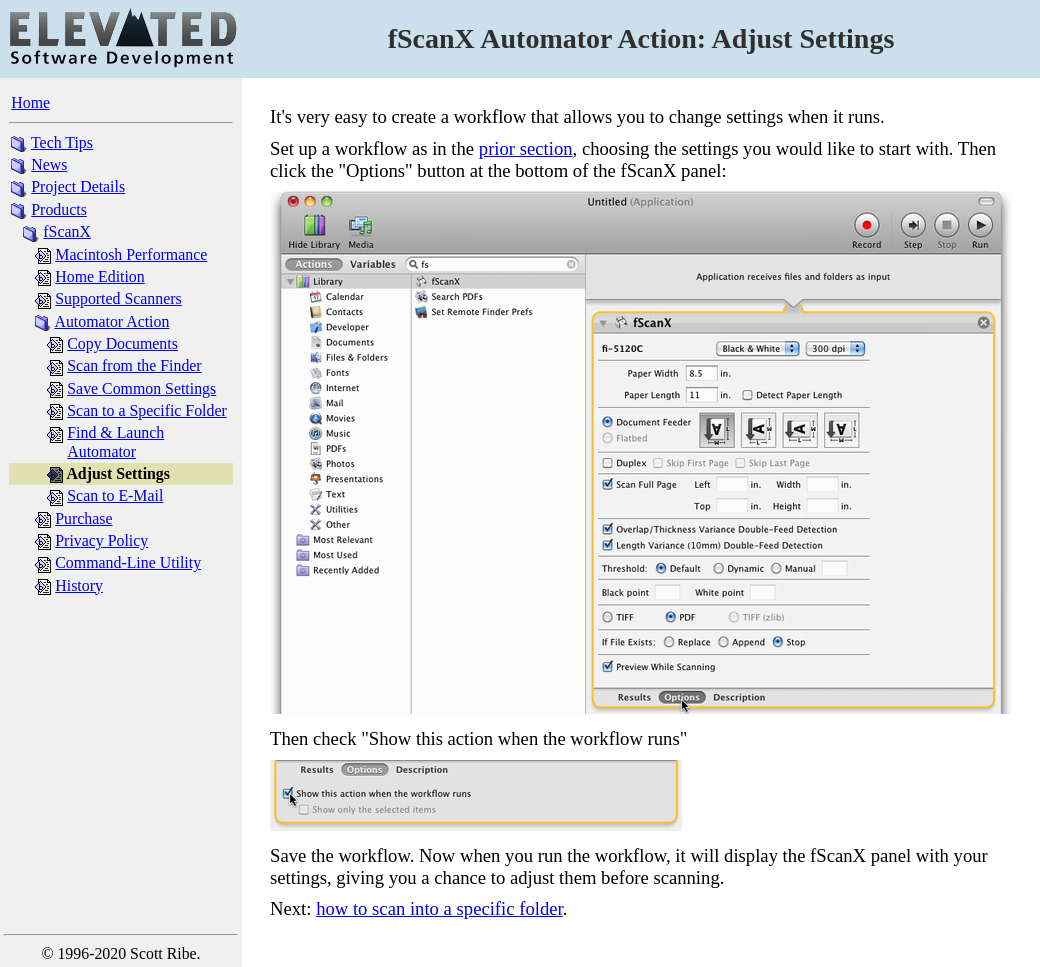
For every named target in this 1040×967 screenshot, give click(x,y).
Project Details (78, 186)
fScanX (67, 231)
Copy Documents (122, 343)
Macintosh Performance (131, 254)
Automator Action (111, 321)
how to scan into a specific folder (439, 908)
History (79, 585)
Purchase (83, 518)
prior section (526, 148)
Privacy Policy (101, 540)
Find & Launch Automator (115, 441)
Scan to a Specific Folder (146, 410)
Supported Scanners (118, 298)
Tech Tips (62, 142)
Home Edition (99, 276)
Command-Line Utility (128, 562)
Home (30, 102)
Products (59, 209)
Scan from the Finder (134, 365)
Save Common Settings (141, 388)
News (49, 164)
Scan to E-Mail (115, 495)
